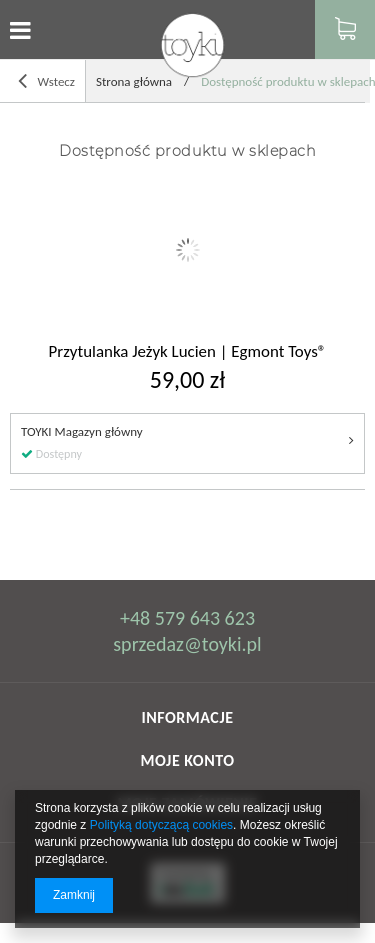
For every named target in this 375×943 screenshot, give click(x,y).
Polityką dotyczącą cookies (161, 825)
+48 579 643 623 (187, 618)
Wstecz (46, 81)
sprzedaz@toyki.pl (187, 644)
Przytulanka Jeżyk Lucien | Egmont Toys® (188, 352)
